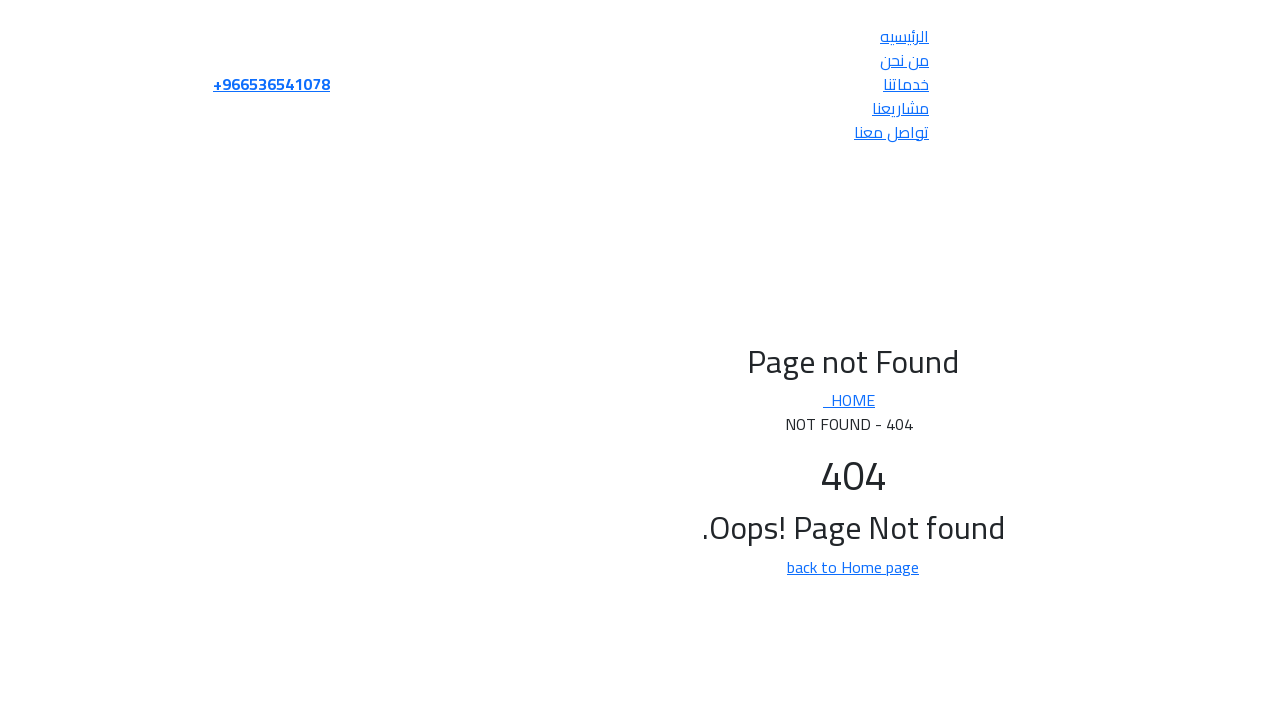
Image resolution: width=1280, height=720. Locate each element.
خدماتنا (693, 84)
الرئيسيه (691, 36)
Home (636, 400)
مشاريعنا (687, 108)
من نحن (691, 60)
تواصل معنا (678, 132)
